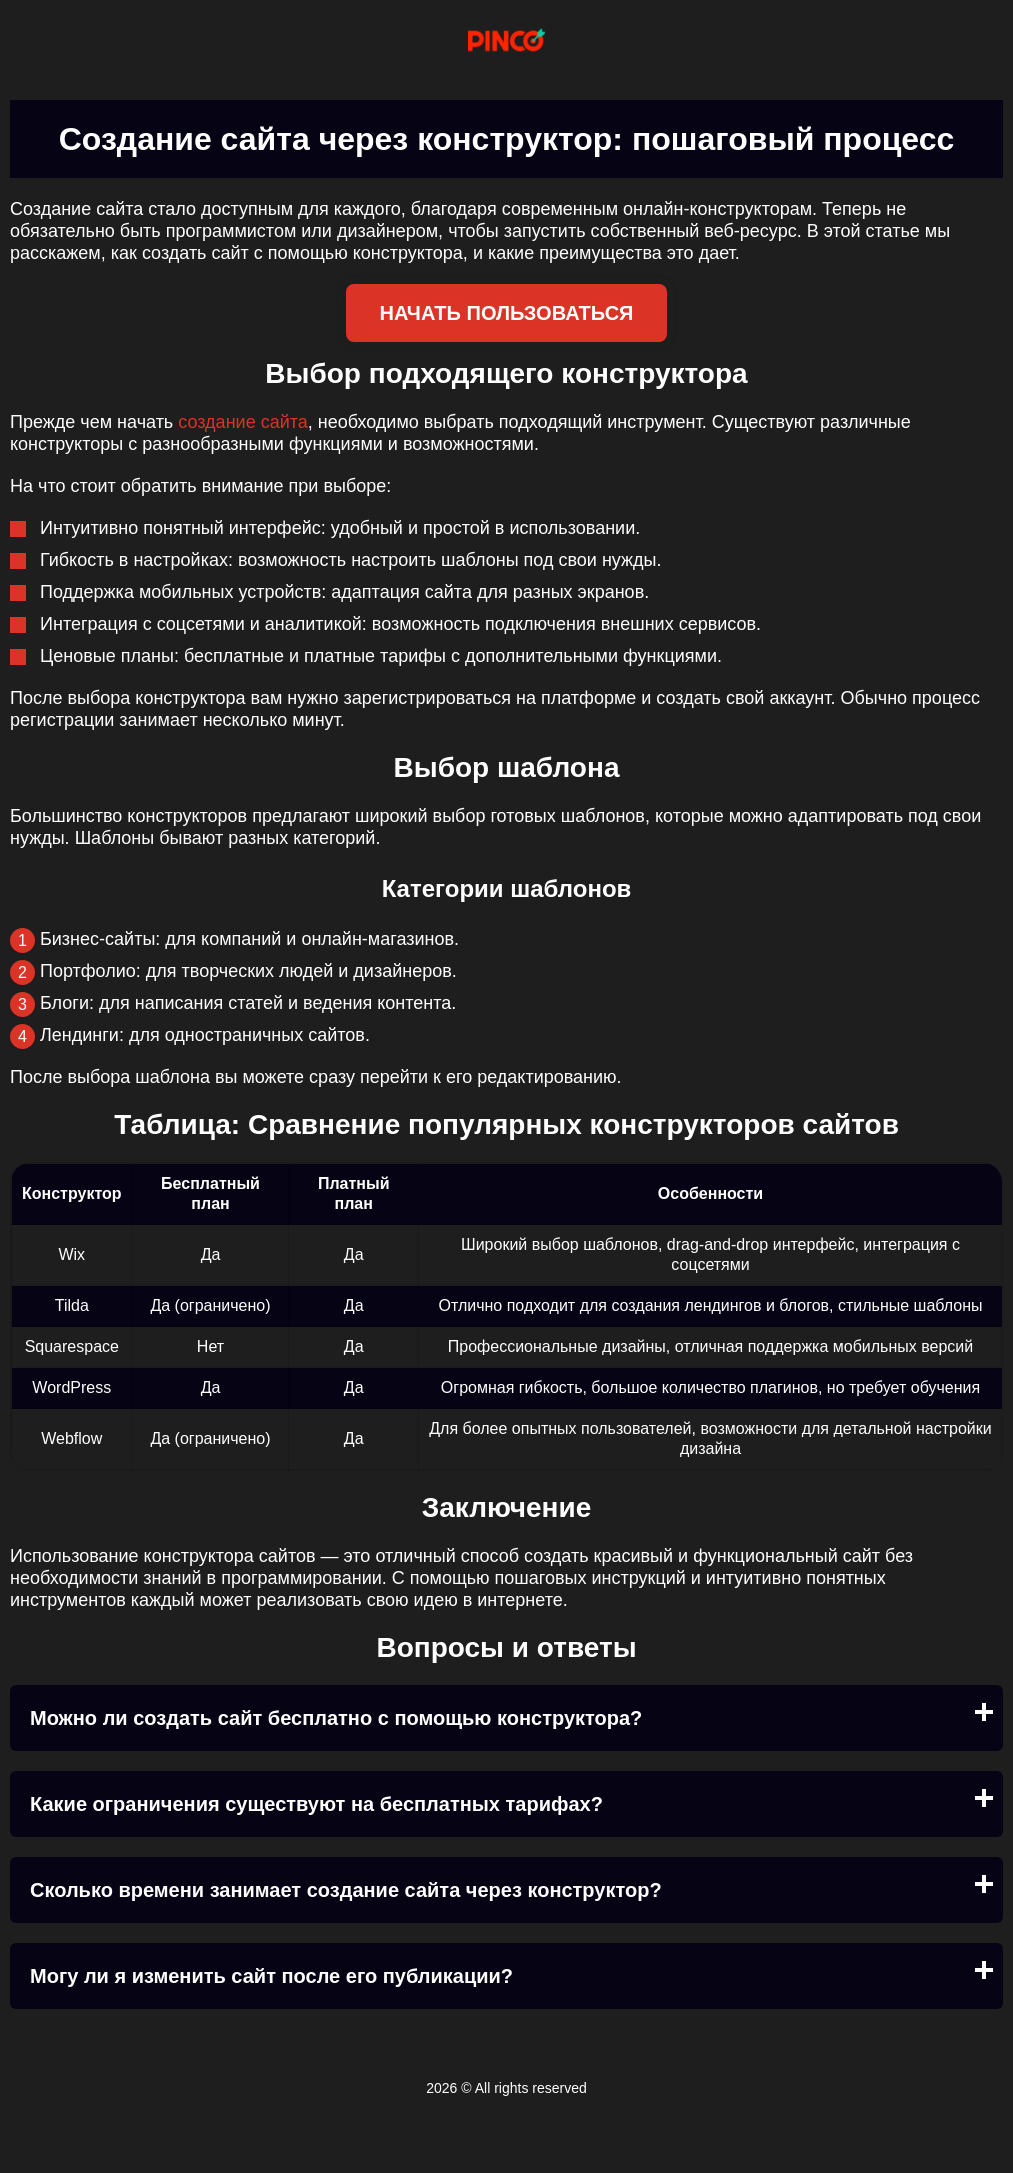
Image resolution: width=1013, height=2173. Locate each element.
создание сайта (243, 422)
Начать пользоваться (507, 313)
